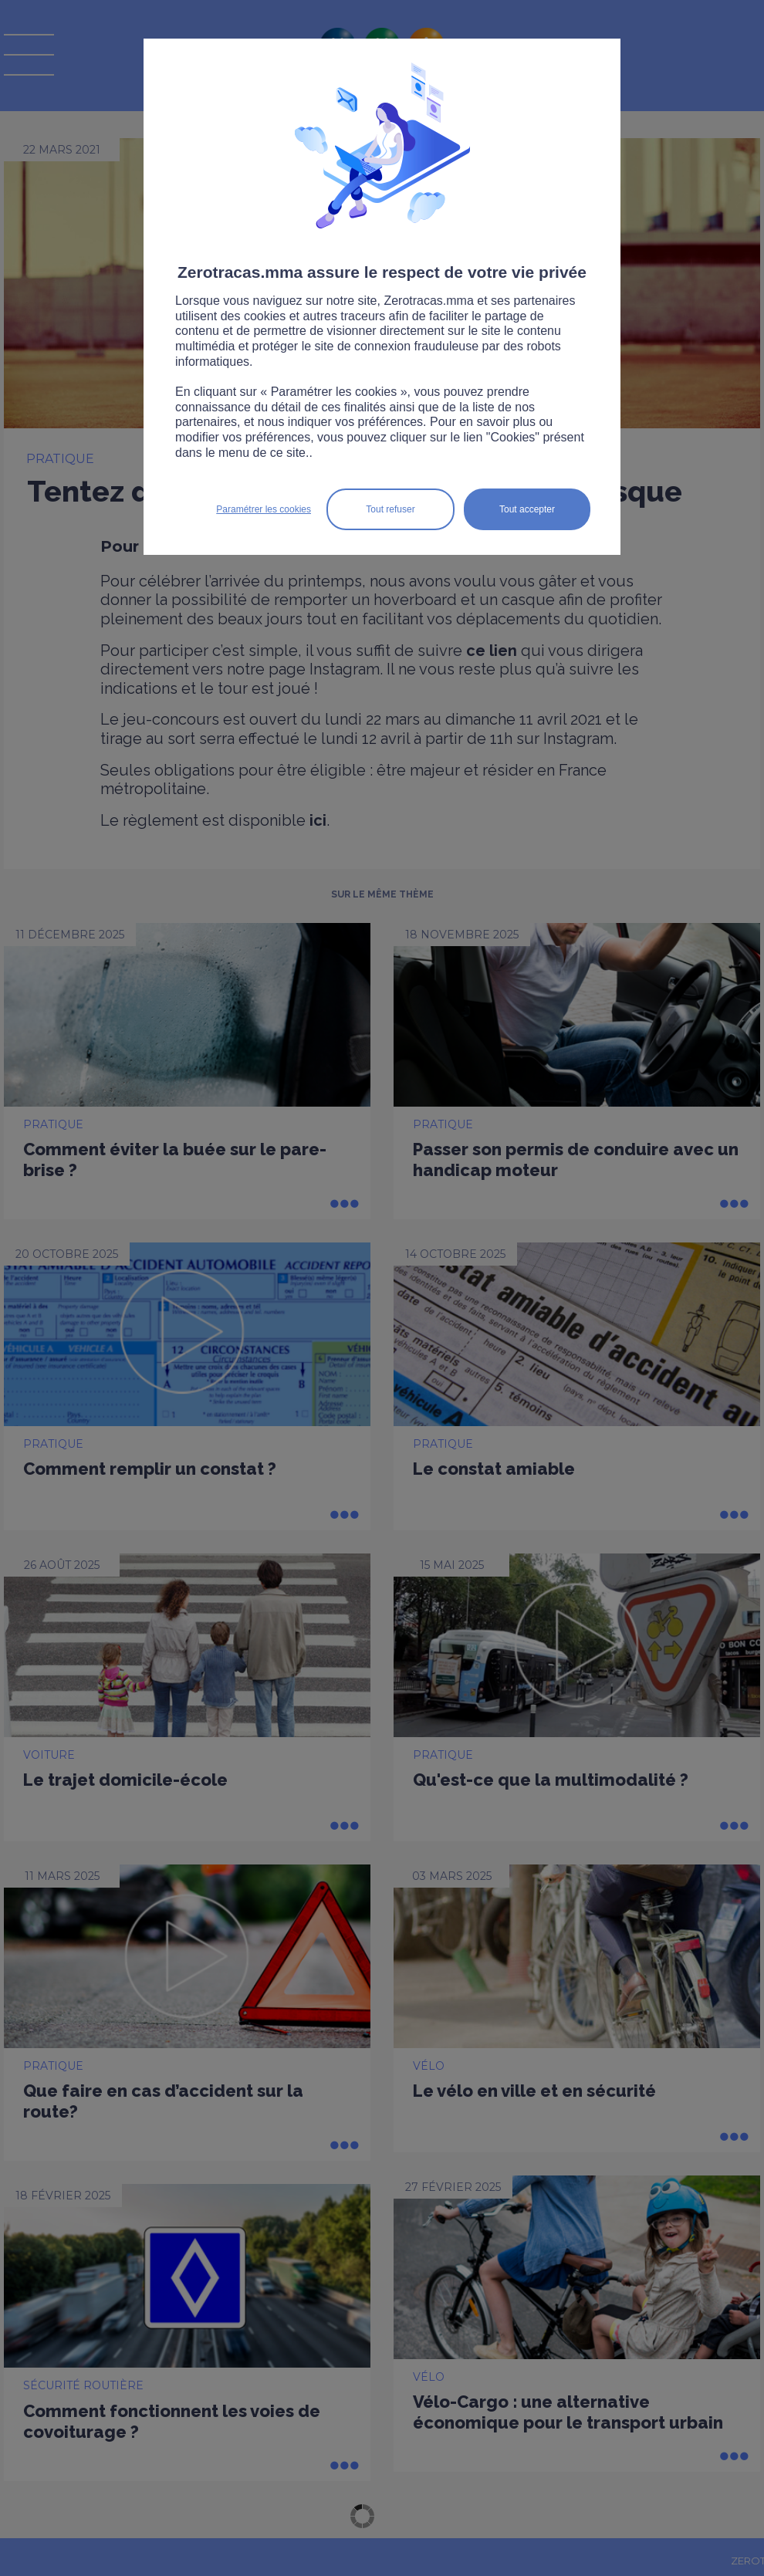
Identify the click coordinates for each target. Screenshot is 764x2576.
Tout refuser (390, 509)
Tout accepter (527, 509)
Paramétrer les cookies (263, 509)
